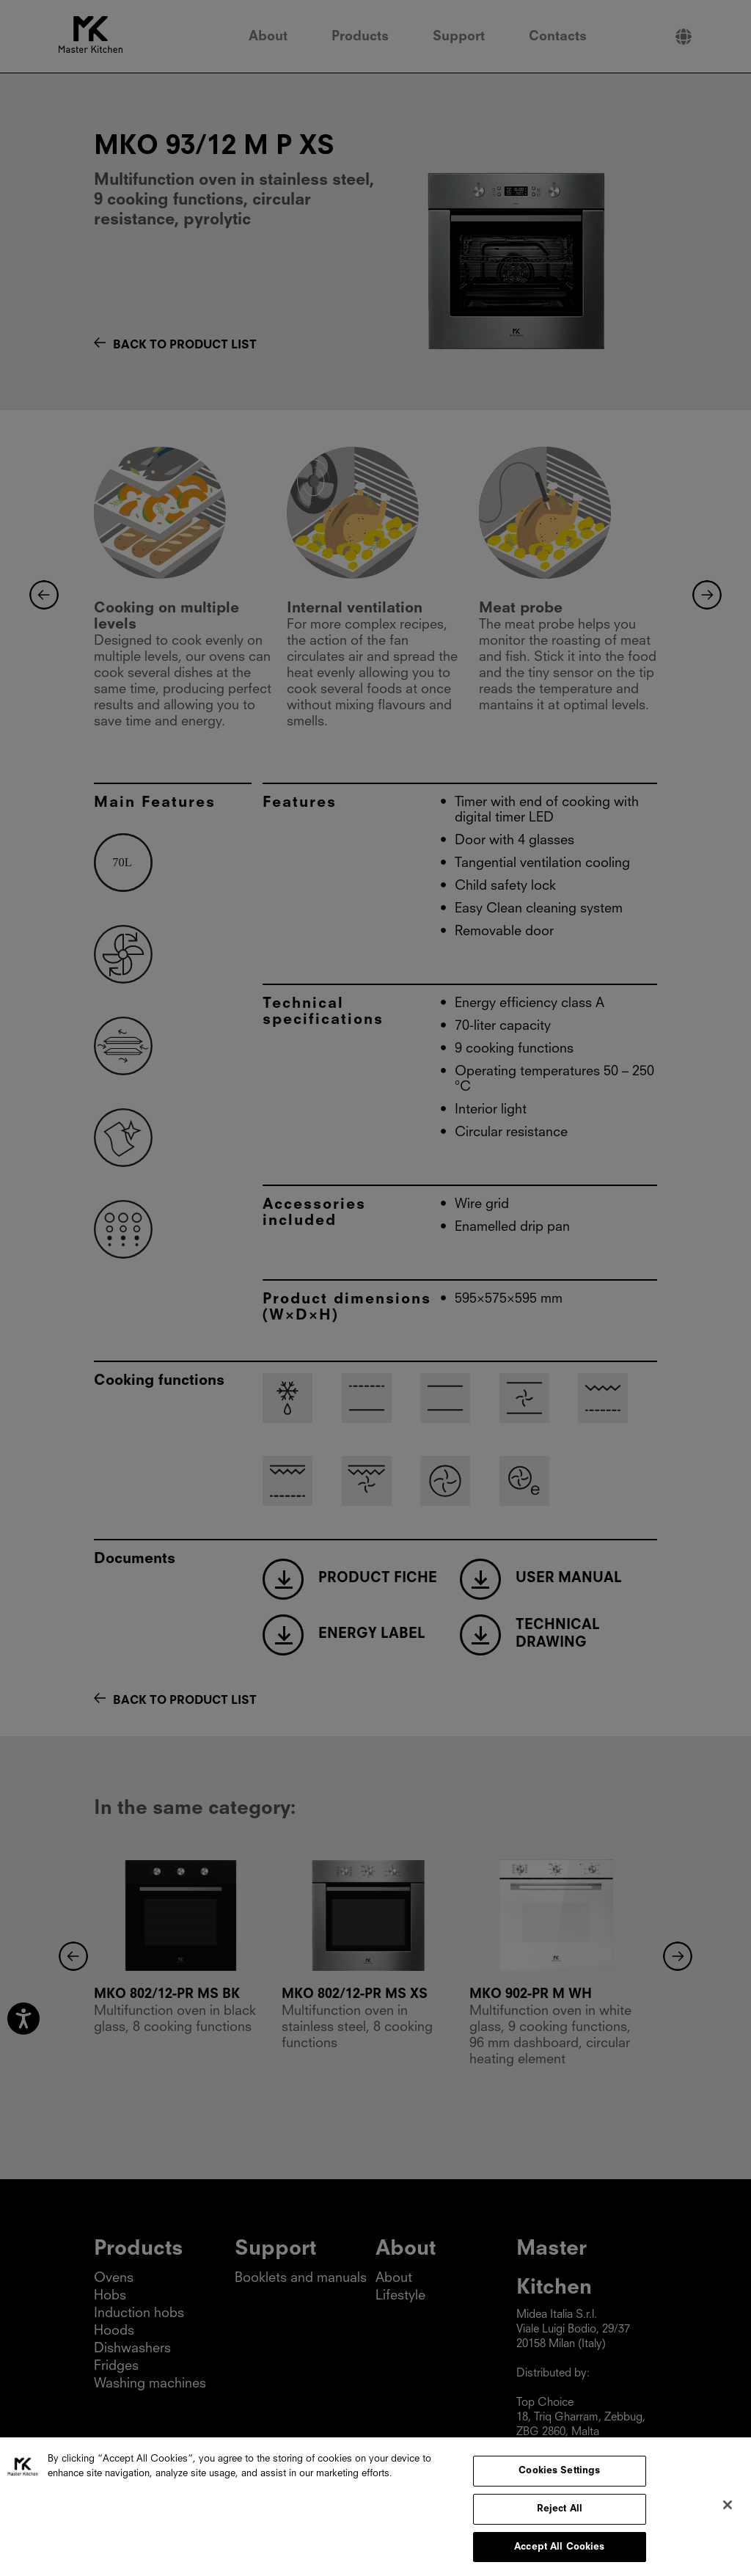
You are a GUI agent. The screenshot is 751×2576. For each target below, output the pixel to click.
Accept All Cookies (559, 2554)
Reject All (559, 2516)
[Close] (727, 2513)
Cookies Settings (559, 2479)
